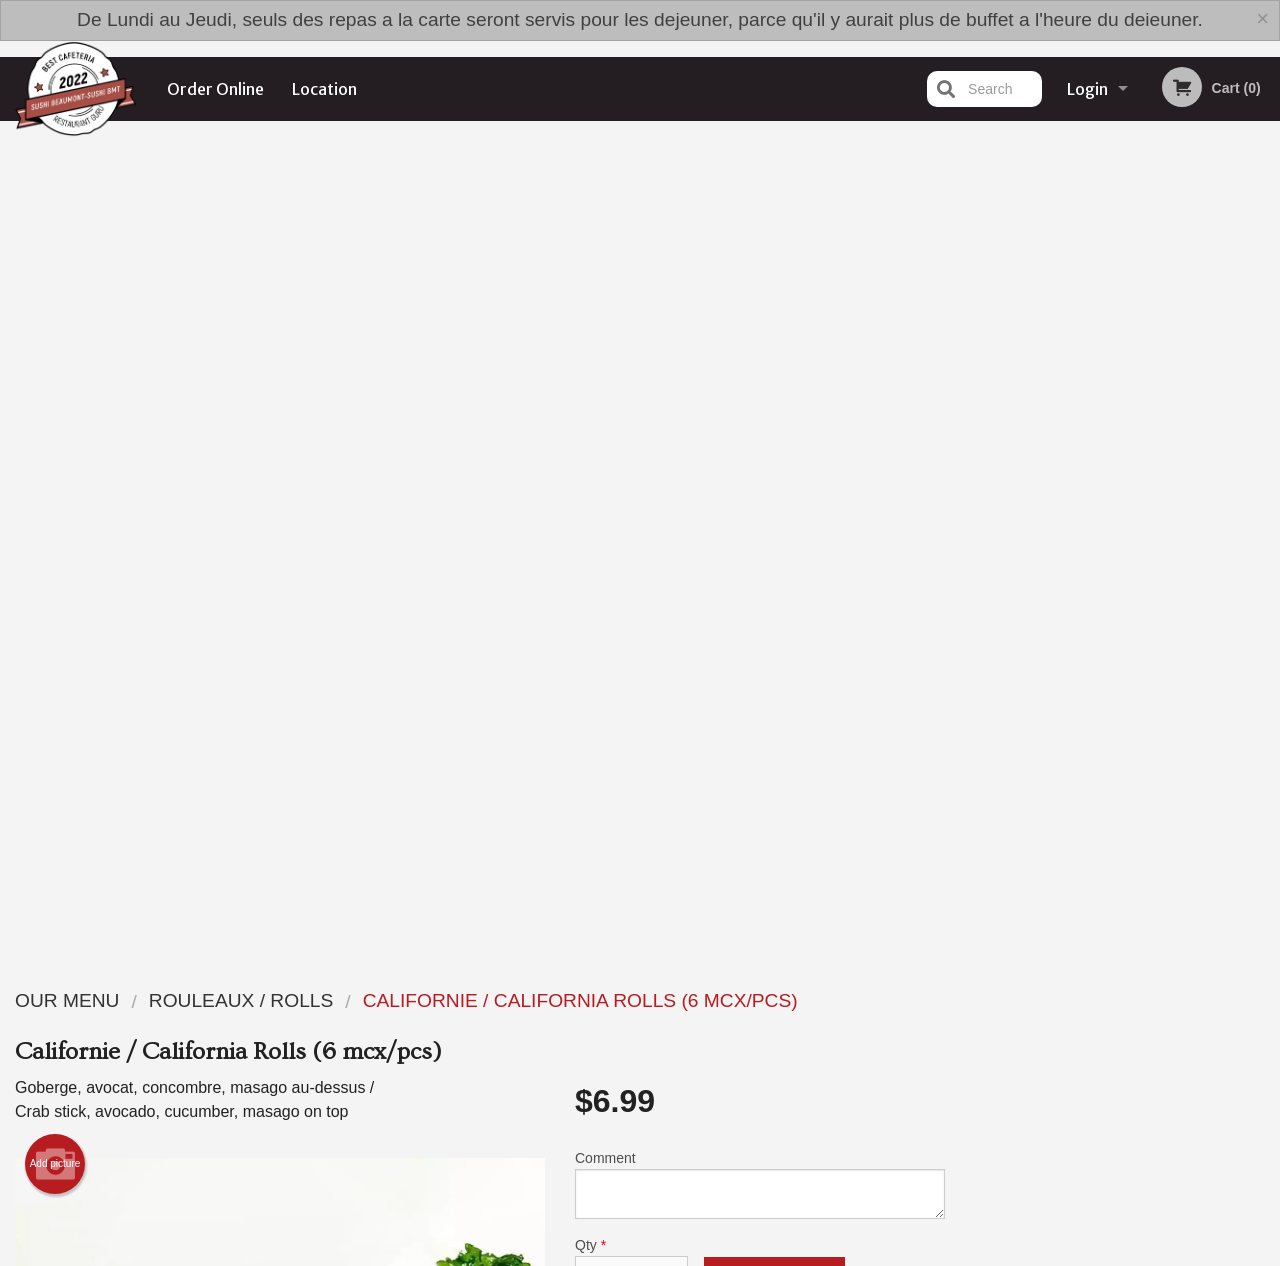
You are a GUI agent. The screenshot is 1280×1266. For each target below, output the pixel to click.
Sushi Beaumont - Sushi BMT (272, 1015)
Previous (976, 484)
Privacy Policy (778, 1089)
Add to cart (774, 461)
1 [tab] (1046, 625)
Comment (760, 364)
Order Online (215, 89)
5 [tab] (1166, 625)
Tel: (965, 1089)
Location (324, 89)
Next (1265, 484)
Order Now (1120, 165)
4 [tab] (1136, 625)
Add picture (55, 344)
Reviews (762, 1040)
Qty (631, 445)
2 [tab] (1076, 625)
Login (1087, 89)
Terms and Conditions (800, 1064)
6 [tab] (1196, 625)
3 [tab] (1106, 625)
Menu (588, 1040)
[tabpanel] (1120, 472)
